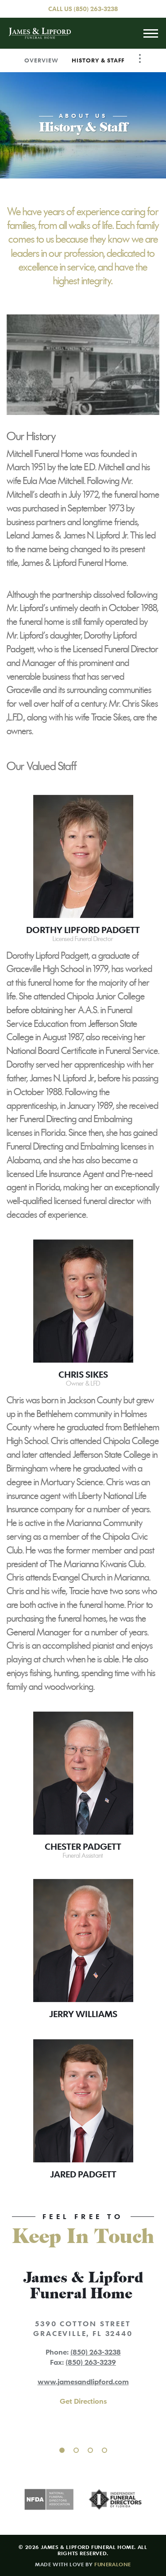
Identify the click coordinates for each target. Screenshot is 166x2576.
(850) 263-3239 (91, 2362)
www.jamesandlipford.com (83, 2381)
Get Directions (83, 2401)
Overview (41, 60)
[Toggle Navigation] (140, 58)
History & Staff (98, 60)
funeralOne (112, 2564)
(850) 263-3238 (95, 8)
